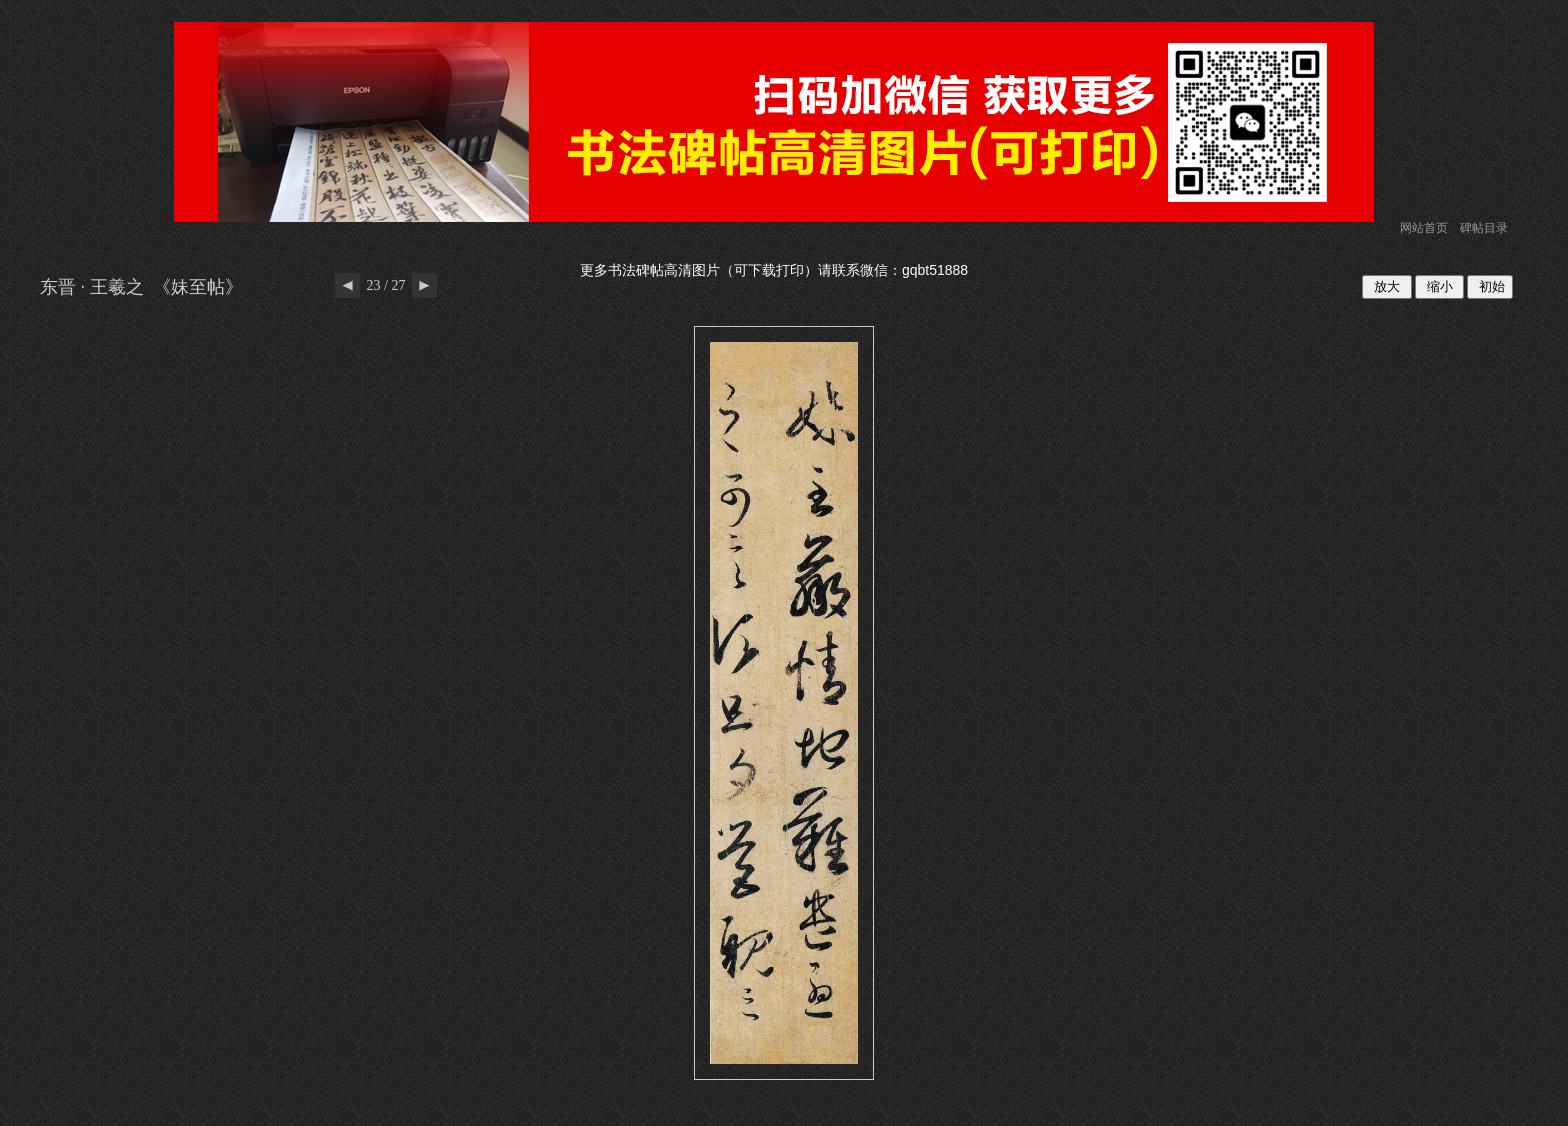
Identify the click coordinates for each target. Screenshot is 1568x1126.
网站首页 (1424, 228)
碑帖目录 (1484, 228)
